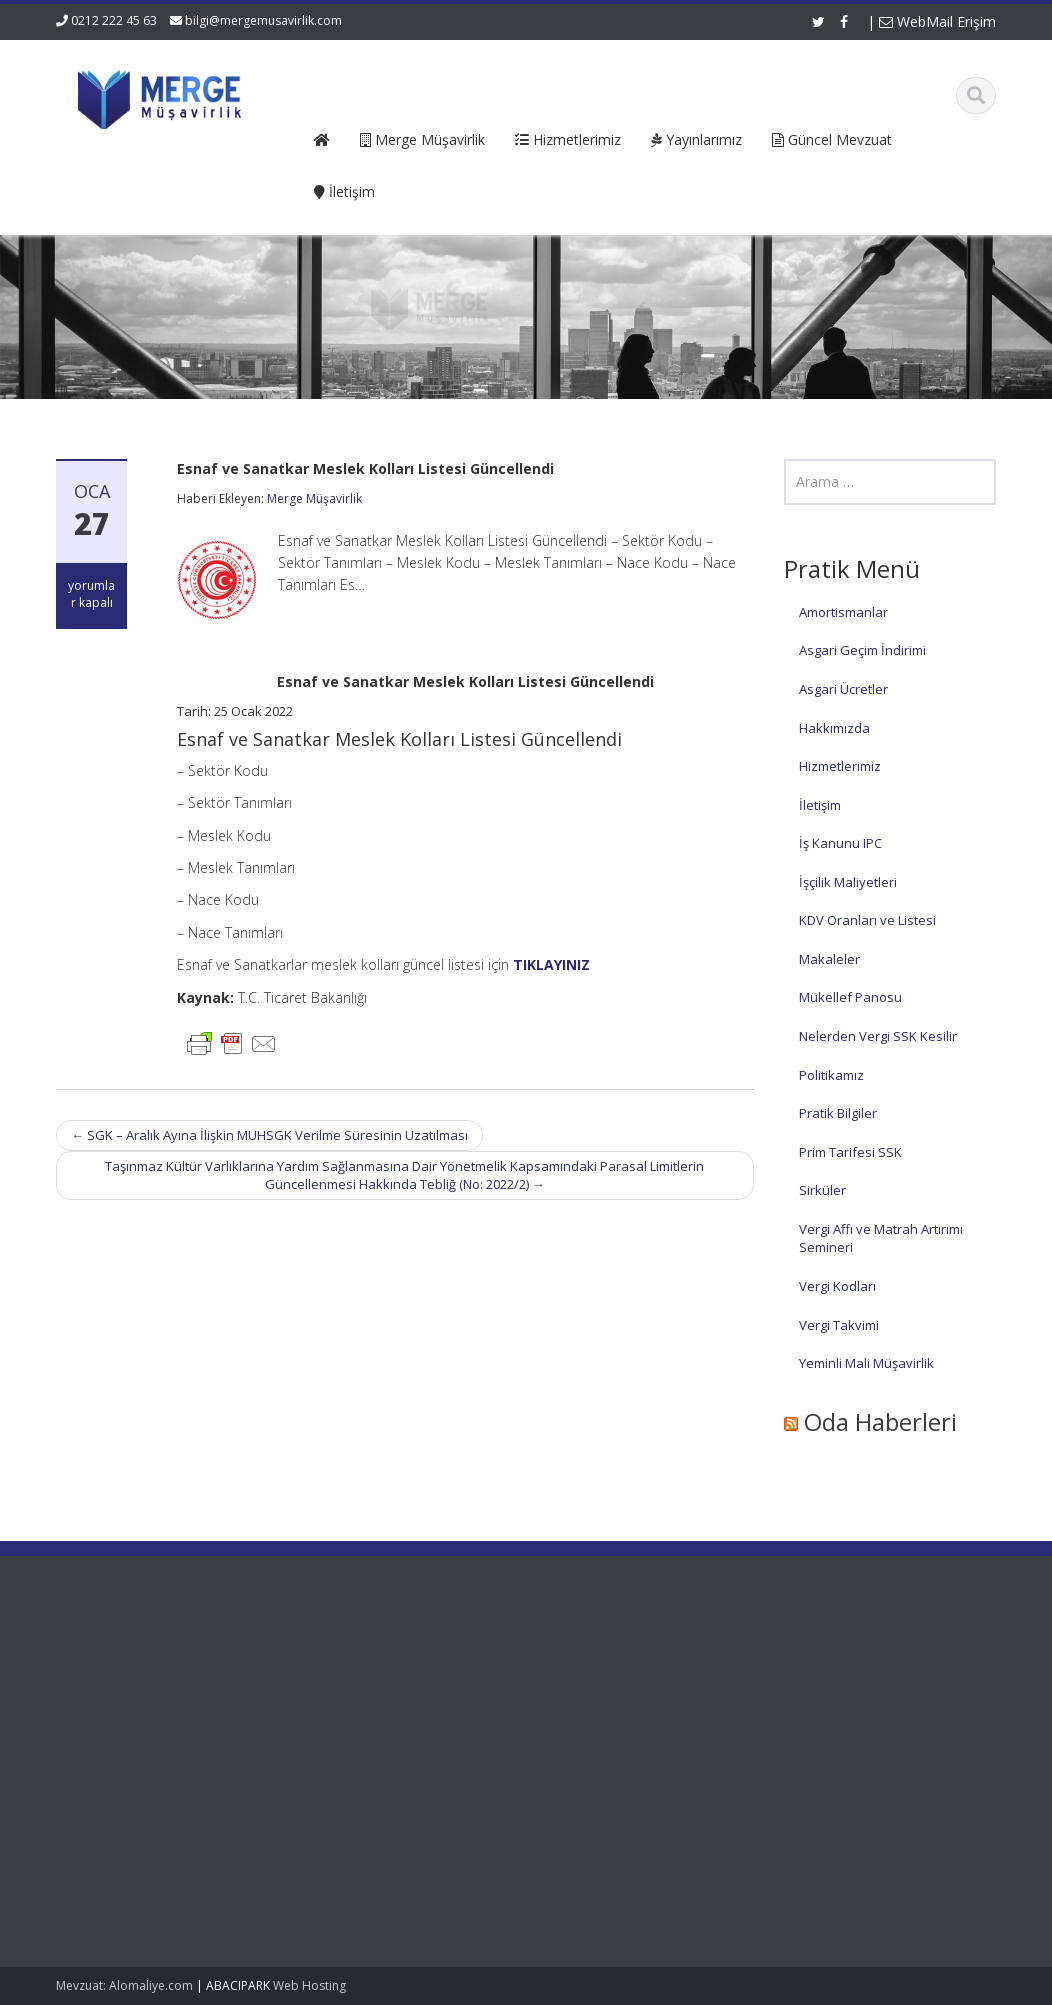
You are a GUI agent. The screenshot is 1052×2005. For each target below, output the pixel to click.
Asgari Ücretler (843, 689)
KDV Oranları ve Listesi (867, 920)
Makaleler (829, 959)
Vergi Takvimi (839, 1325)
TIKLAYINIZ (551, 964)
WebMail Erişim (937, 21)
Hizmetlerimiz (840, 766)
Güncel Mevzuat (389, 1722)
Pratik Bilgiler (838, 1113)
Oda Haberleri (880, 1421)
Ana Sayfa (371, 1667)
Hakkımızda (834, 728)
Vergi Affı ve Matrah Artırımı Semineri (881, 1238)
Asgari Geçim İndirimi (862, 650)
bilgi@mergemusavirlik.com (263, 20)
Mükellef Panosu (850, 997)
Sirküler (822, 1190)
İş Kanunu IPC (840, 843)
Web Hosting (309, 1985)
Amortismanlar (843, 612)
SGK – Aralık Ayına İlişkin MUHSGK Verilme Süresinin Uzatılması (269, 1135)
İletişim (820, 805)
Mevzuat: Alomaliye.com (124, 1985)
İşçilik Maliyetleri (848, 882)
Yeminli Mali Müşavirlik (866, 1363)
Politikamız (831, 1075)
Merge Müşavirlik (314, 498)
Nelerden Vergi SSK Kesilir (878, 1036)
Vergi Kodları (837, 1286)
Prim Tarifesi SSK (850, 1152)
